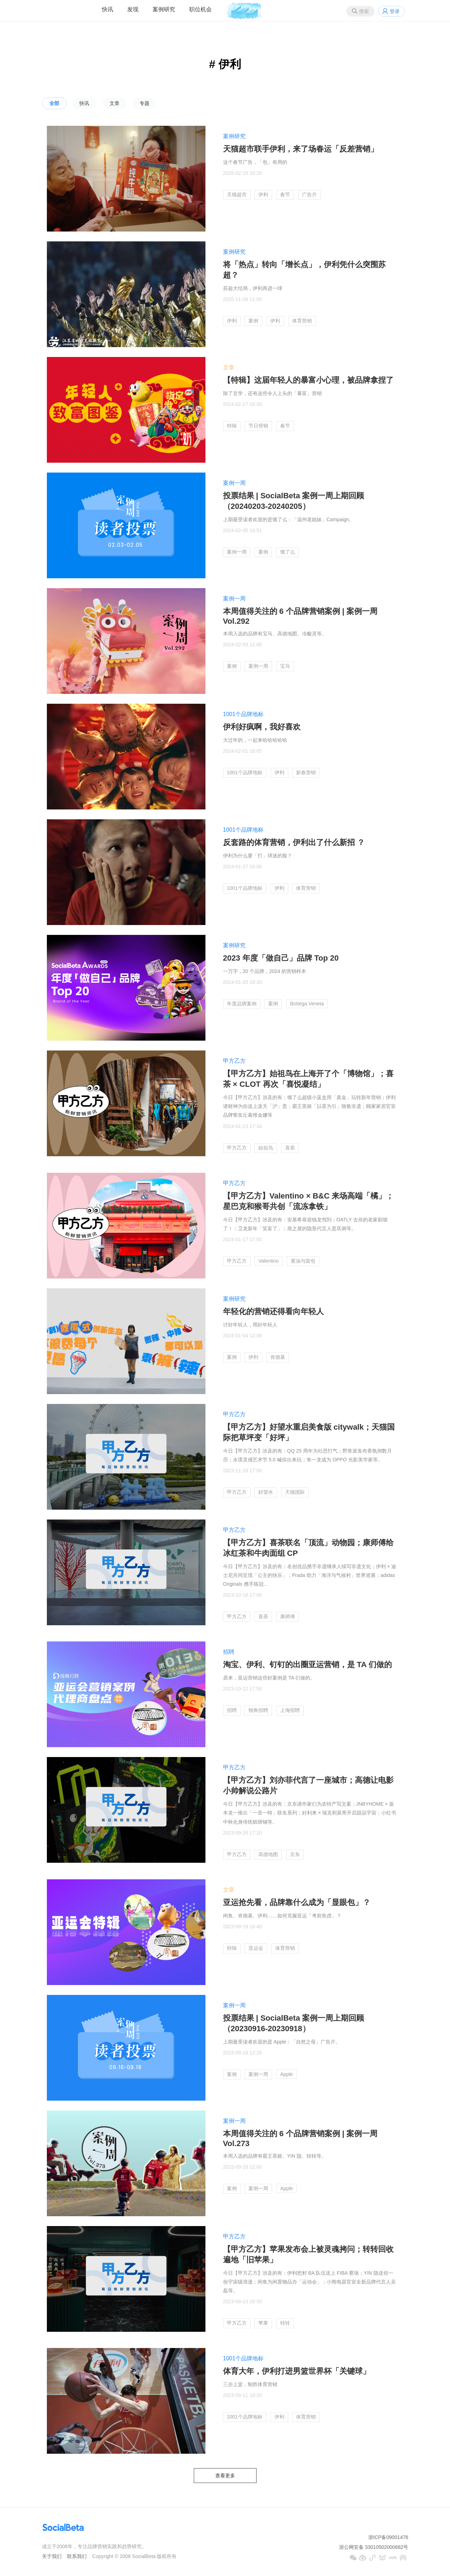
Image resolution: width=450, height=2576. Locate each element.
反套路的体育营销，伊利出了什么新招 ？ (294, 842)
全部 (54, 103)
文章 (114, 103)
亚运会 (255, 1948)
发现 (132, 9)
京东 (295, 1854)
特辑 (232, 426)
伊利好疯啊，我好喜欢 (262, 726)
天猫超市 (237, 194)
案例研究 (164, 9)
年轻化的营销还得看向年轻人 (273, 1311)
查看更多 (225, 2475)
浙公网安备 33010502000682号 (373, 2547)
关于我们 (52, 2556)
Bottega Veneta (307, 1003)
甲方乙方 (234, 1061)
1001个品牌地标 (243, 714)
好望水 (265, 1492)
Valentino (268, 1261)
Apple (286, 2074)
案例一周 (234, 483)
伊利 (263, 194)
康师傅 (287, 1616)
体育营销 (302, 320)
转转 (285, 2323)
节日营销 (258, 426)
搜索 (364, 11)
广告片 (309, 194)
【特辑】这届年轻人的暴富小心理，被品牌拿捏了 (308, 380)
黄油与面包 (303, 1261)
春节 (285, 194)
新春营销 (306, 772)
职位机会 (200, 9)
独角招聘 (258, 1710)
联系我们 (77, 2556)
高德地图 (268, 1854)
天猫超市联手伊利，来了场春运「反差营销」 (300, 148)
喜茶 (290, 1148)
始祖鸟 (265, 1148)
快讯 (107, 9)
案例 (253, 320)
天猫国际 (295, 1492)
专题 (144, 103)
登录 (395, 11)
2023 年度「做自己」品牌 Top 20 (281, 958)
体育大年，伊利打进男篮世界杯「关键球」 (296, 2371)
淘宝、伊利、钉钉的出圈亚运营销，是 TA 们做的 (307, 1664)
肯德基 (277, 1357)
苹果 (263, 2323)
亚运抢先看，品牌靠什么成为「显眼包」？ (296, 1902)
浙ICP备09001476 (388, 2537)
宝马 (285, 666)
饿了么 (287, 552)
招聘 (228, 1652)
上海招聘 (290, 1710)
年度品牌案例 (242, 1003)
